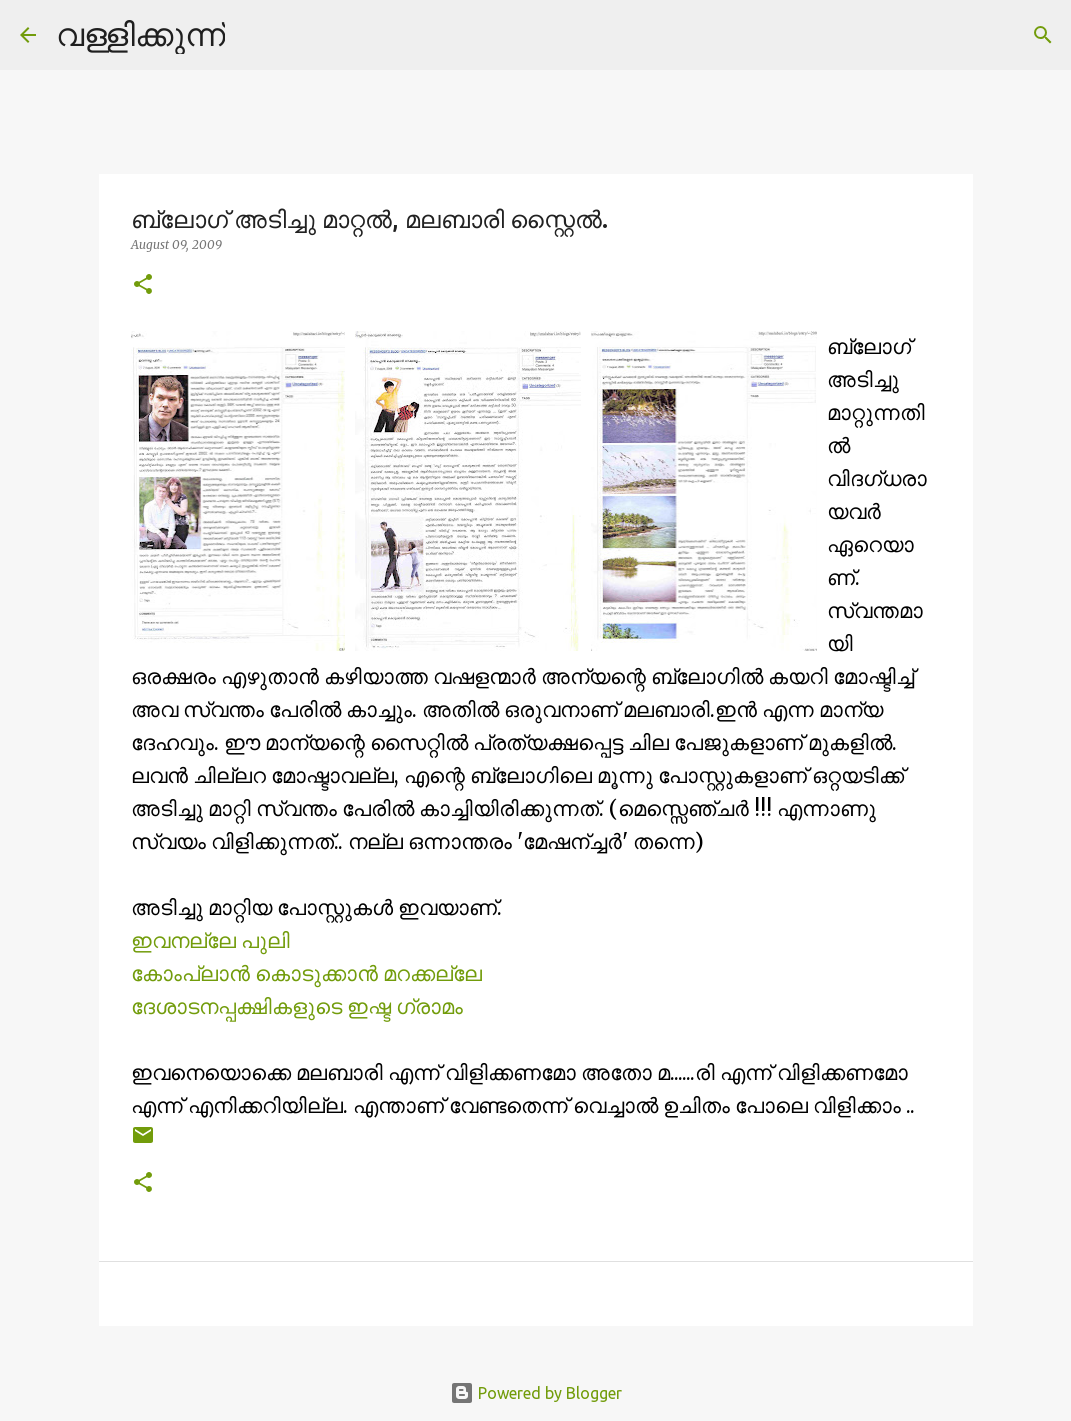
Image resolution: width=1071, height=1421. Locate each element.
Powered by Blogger (536, 1393)
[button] (143, 285)
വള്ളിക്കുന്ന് (140, 34)
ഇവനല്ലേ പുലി (210, 941)
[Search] (253, 35)
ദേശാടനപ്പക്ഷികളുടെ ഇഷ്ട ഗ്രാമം (297, 1007)
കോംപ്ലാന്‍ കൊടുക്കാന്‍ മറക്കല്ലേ (306, 974)
